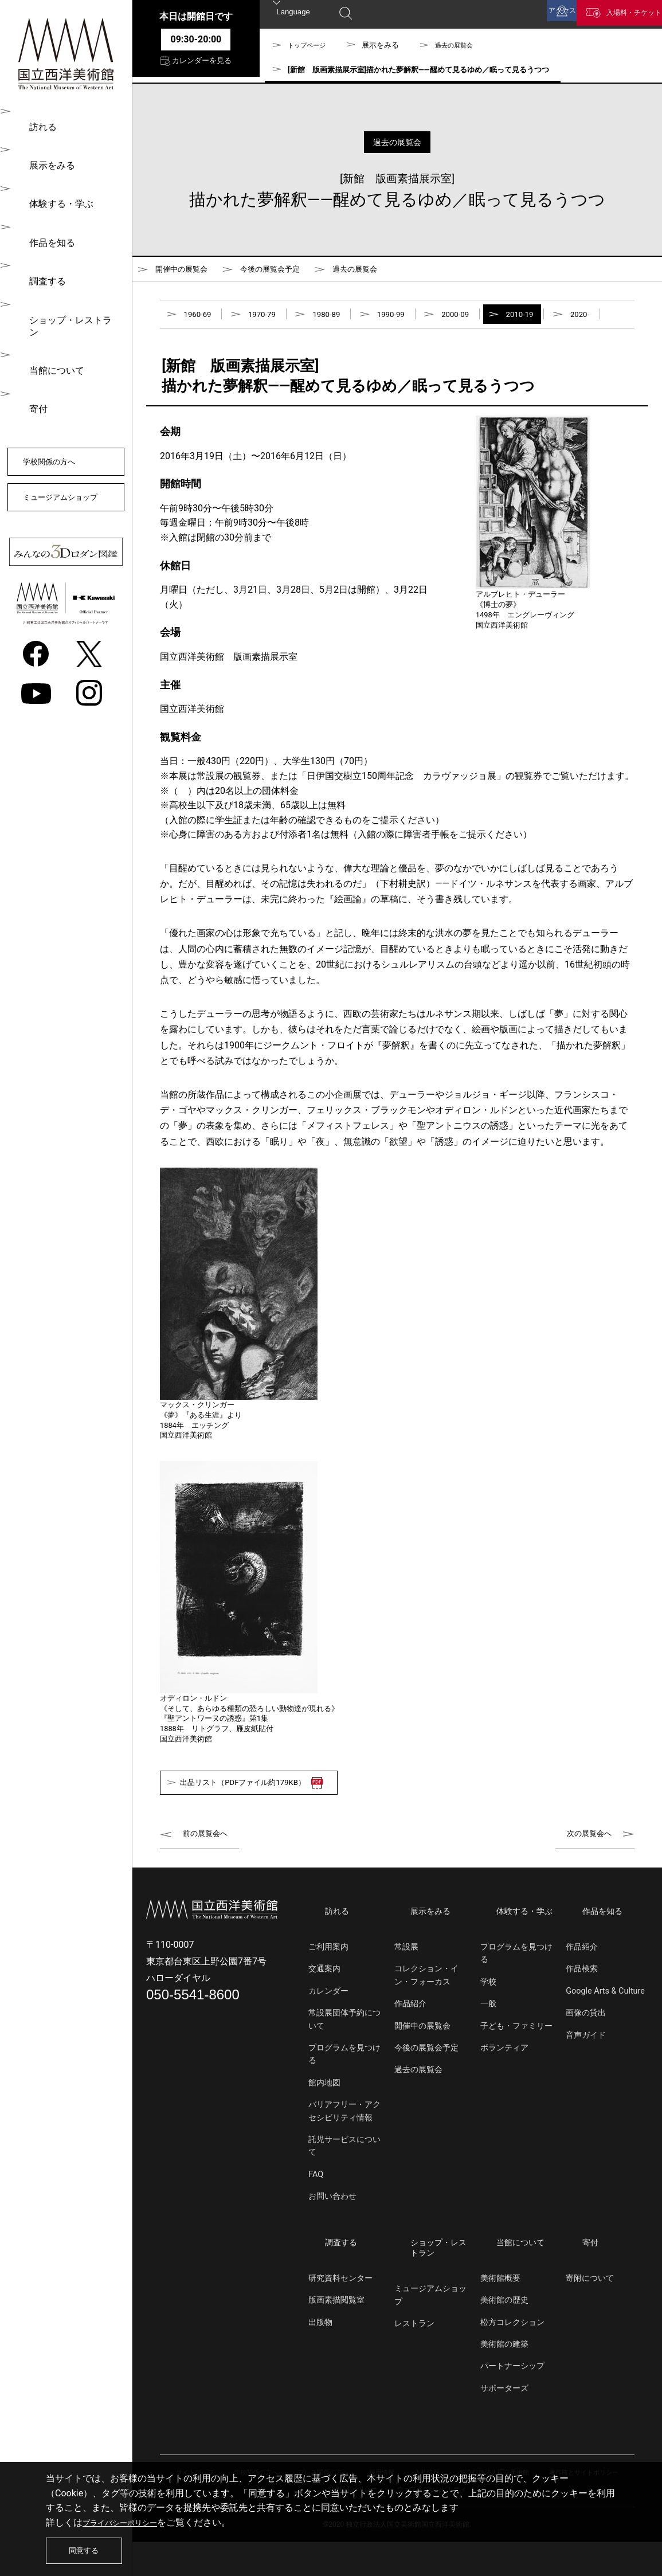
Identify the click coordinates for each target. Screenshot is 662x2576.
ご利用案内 (328, 1989)
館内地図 (324, 2125)
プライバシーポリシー (128, 2515)
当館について (50, 345)
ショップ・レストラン (69, 309)
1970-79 (272, 322)
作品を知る (46, 235)
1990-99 (416, 322)
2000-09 (489, 322)
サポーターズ (504, 2422)
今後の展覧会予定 (290, 271)
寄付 (32, 382)
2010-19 (560, 322)
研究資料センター (340, 2312)
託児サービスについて (344, 2188)
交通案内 (324, 2012)
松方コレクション (512, 2356)
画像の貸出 (586, 2055)
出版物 (320, 2356)
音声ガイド (586, 2077)
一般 (488, 2046)
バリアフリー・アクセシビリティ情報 (344, 2153)
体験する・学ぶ (55, 199)
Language (293, 15)
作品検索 (582, 2012)
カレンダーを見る (196, 68)
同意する (89, 2547)
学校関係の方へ (60, 436)
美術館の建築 (504, 2378)
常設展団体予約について (344, 2061)
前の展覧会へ (210, 1883)
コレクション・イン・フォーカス (426, 2018)
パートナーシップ (512, 2400)
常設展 (406, 1989)
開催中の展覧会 (187, 271)
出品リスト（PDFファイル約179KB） (268, 1830)
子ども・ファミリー (516, 2068)
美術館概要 (500, 2312)
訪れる (36, 126)
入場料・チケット (621, 16)
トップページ (310, 45)
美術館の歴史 (504, 2334)
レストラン (414, 2358)
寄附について (590, 2312)
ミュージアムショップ (64, 487)
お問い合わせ (332, 2239)
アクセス (527, 16)
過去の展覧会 (464, 45)
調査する (41, 272)
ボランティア (504, 2090)
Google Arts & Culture (605, 2033)
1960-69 (200, 322)
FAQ (315, 2217)
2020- (195, 355)
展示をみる (46, 163)
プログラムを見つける (344, 2096)
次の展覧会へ (584, 1883)
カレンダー (328, 2033)
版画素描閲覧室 (336, 2334)
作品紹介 (410, 2046)
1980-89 (344, 322)
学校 (488, 2024)
